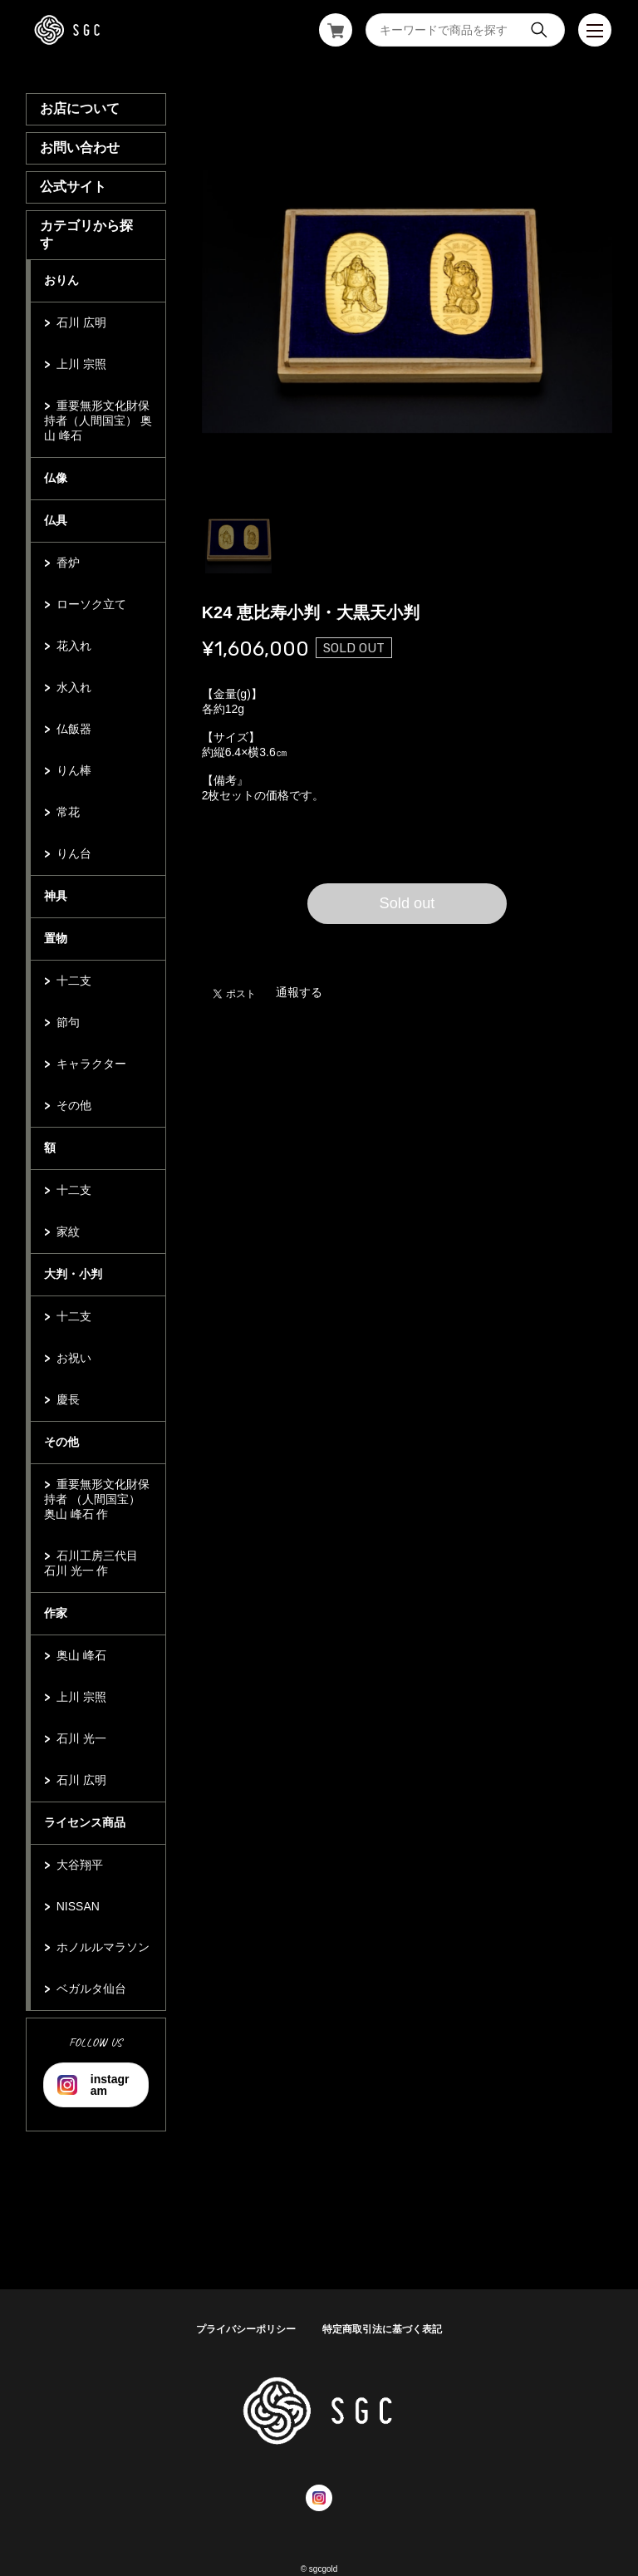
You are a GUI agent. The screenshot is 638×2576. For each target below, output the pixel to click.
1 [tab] (238, 540)
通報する (299, 992)
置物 (55, 938)
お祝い (73, 1357)
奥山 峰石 (81, 1655)
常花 (68, 812)
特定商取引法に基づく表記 (382, 2329)
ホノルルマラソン (103, 1947)
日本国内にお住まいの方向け (407, 944)
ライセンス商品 (84, 1822)
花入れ (73, 645)
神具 (55, 895)
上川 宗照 (81, 364)
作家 (55, 1613)
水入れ (73, 687)
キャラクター (91, 1063)
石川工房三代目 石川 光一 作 (91, 1563)
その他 (73, 1105)
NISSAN (78, 1906)
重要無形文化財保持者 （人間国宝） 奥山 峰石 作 (97, 1499)
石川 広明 (81, 322)
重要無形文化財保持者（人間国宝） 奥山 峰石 (98, 420)
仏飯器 (73, 728)
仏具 (55, 520)
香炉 (68, 562)
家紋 (68, 1231)
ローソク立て (91, 604)
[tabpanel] (407, 296)
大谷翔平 (79, 1864)
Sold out (407, 903)
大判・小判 (73, 1274)
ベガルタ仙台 (91, 1988)
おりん (61, 280)
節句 (68, 1022)
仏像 (55, 477)
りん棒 (73, 770)
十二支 (73, 980)
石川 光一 (81, 1738)
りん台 (73, 853)
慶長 (68, 1399)
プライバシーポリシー (246, 2329)
